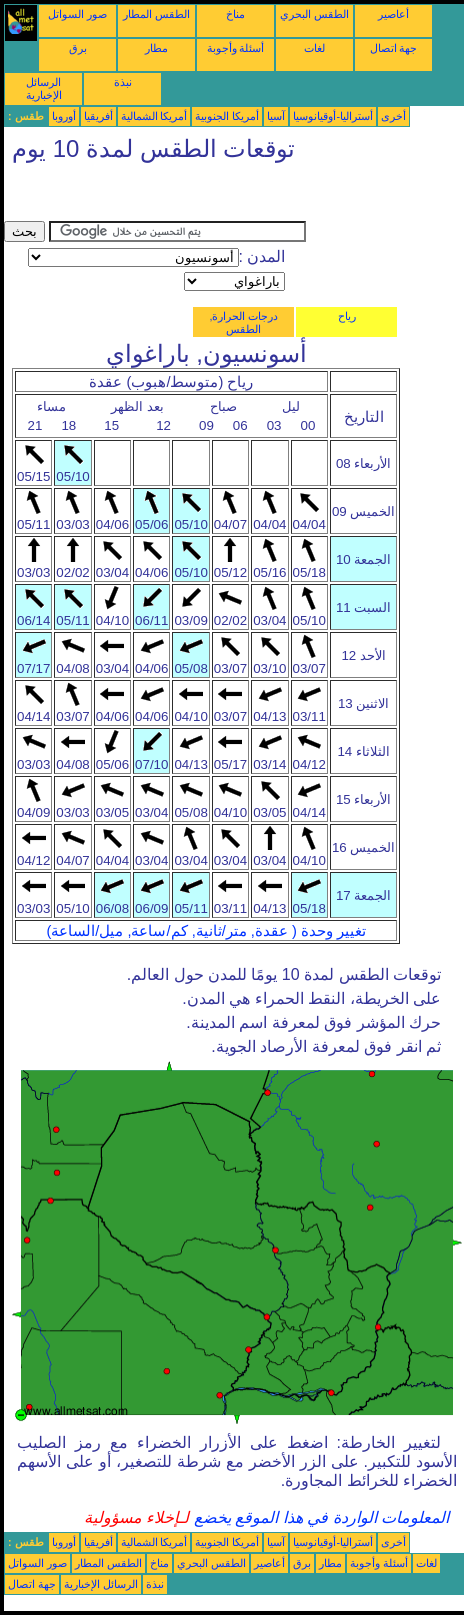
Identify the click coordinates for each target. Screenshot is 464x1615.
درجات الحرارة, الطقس (243, 322)
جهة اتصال (394, 48)
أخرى (393, 116)
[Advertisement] (164, 196)
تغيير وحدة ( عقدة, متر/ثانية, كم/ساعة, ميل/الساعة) (206, 931)
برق (78, 48)
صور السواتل (77, 14)
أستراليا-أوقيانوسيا (333, 116)
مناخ (235, 14)
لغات (314, 48)
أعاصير (393, 14)
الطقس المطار (156, 14)
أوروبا (64, 116)
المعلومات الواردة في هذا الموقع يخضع (319, 1517)
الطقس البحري (314, 14)
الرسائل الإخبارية (44, 88)
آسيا (276, 116)
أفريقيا (98, 116)
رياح (347, 316)
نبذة (123, 82)
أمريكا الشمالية (154, 116)
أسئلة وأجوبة (236, 48)
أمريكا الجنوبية (227, 116)
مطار (156, 48)
